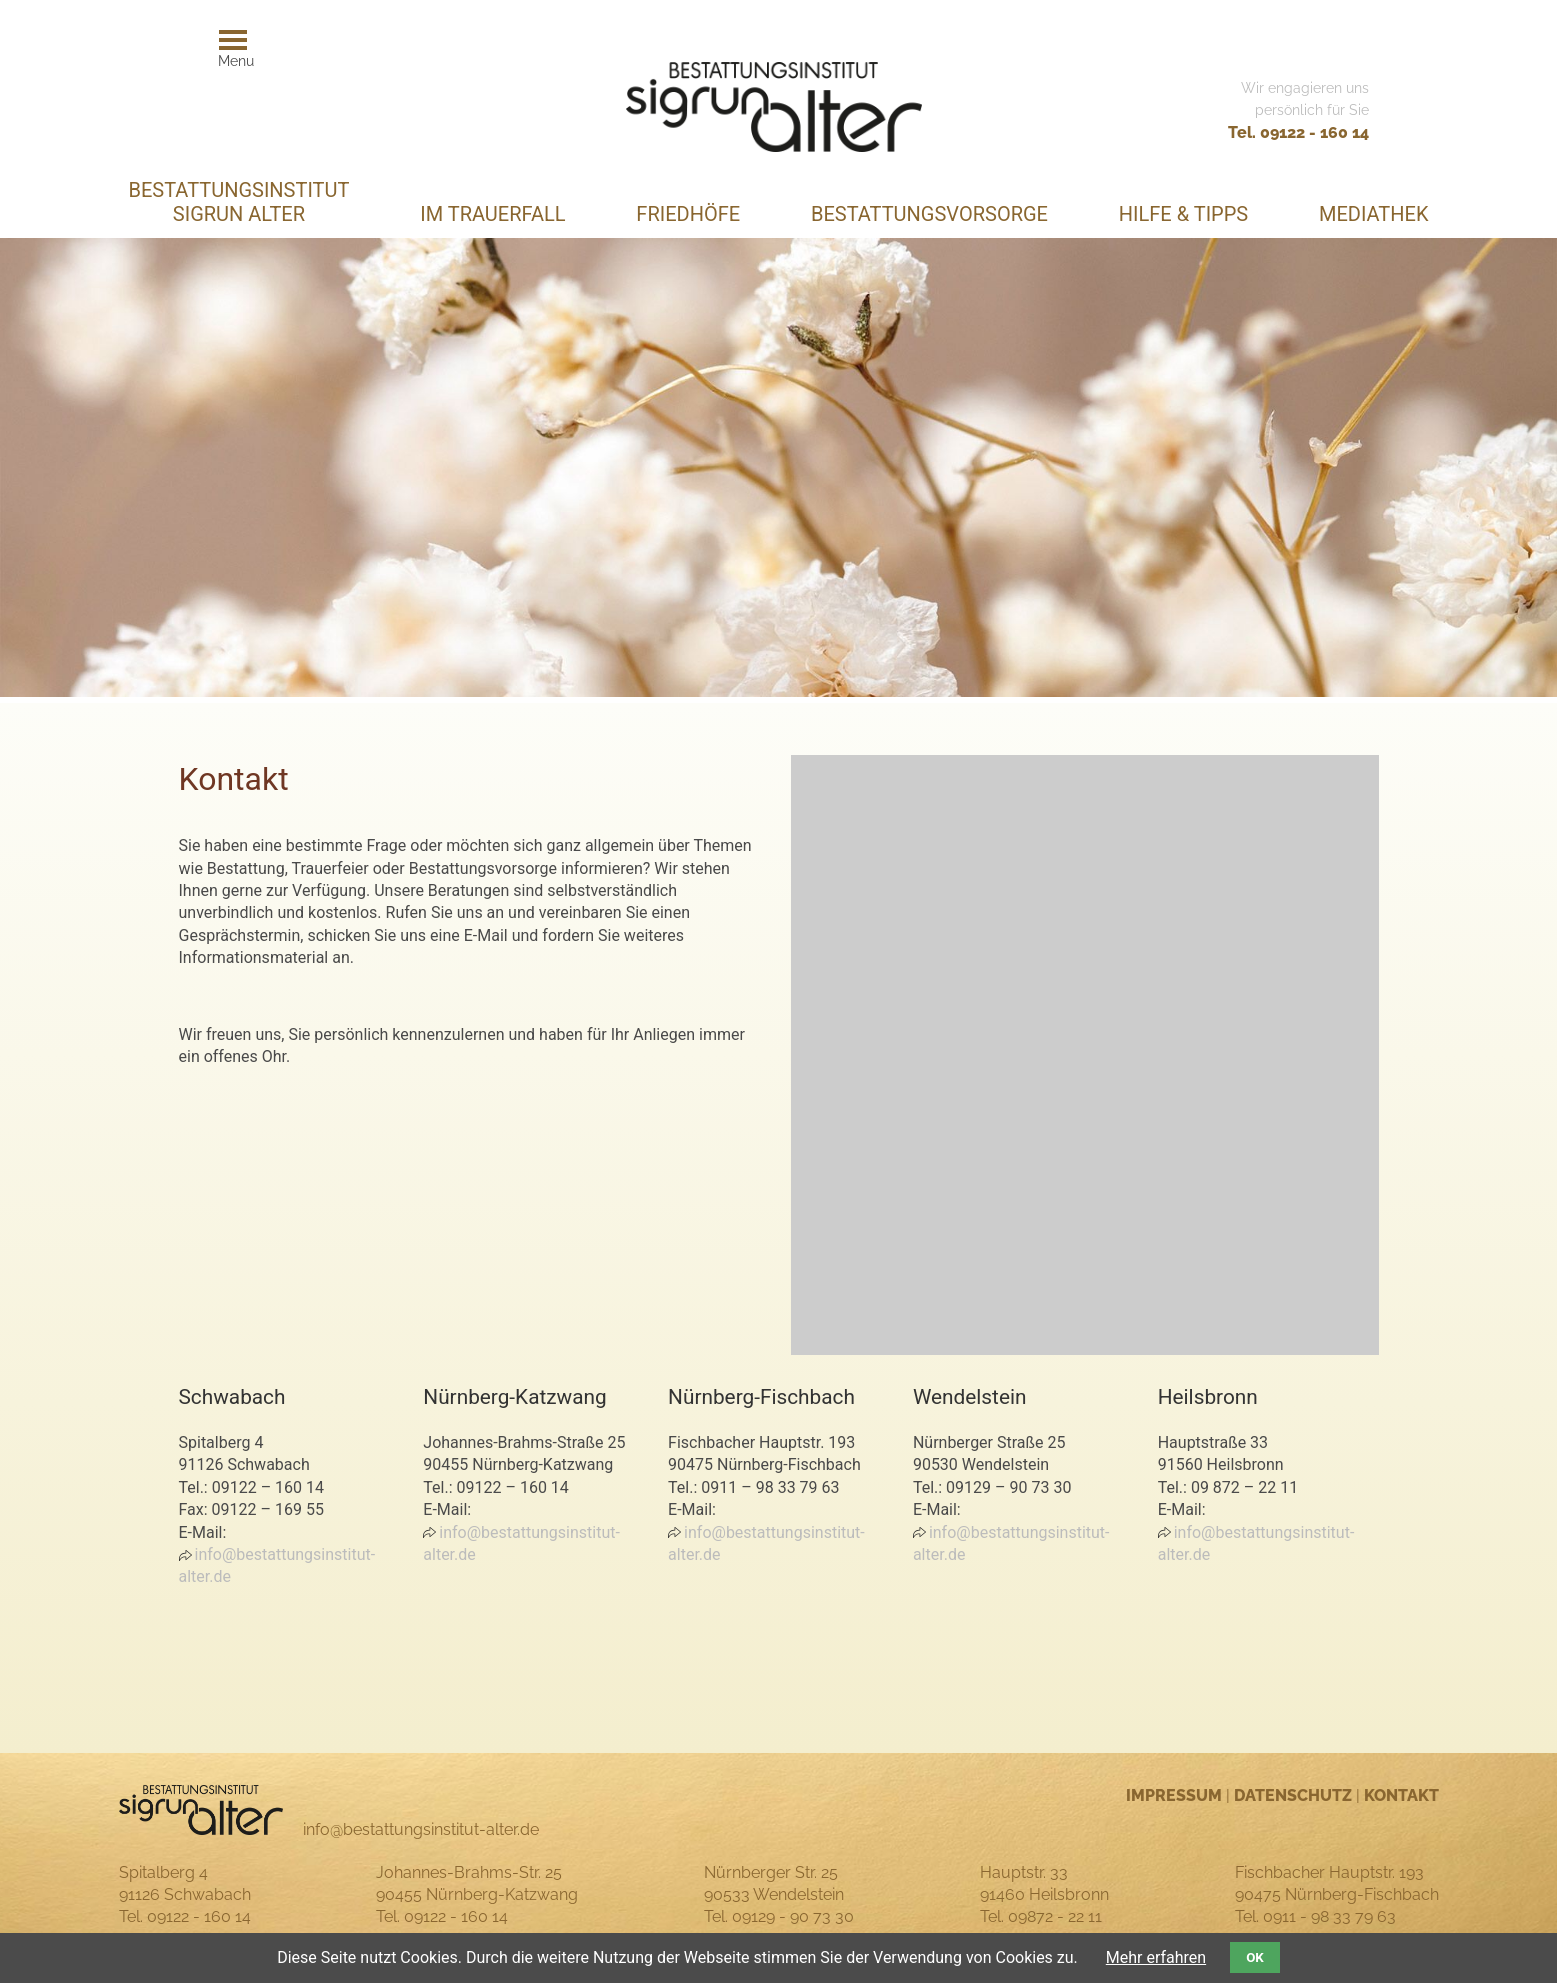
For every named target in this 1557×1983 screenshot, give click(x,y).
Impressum (1174, 1795)
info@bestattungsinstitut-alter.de (277, 1565)
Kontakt (1401, 1795)
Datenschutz (1293, 1795)
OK (1255, 1957)
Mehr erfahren (1156, 1957)
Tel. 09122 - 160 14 (1298, 132)
